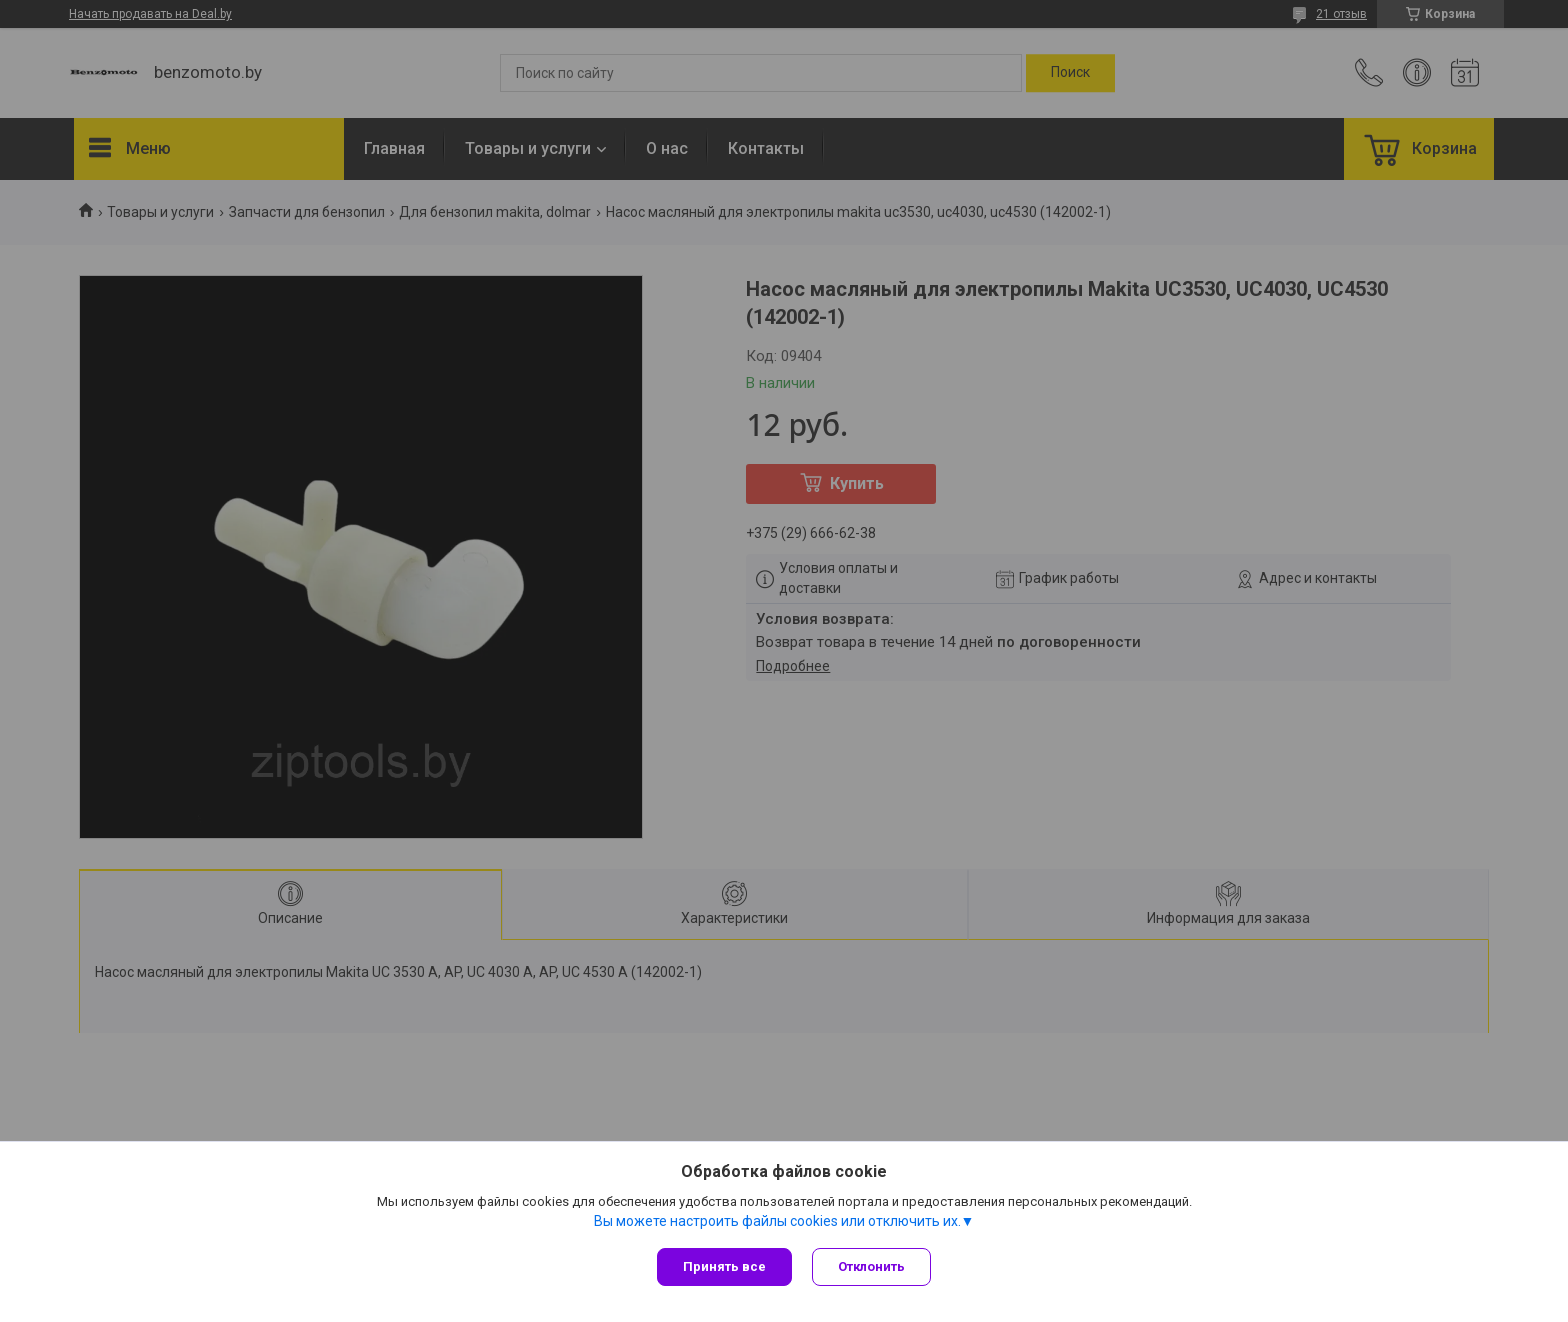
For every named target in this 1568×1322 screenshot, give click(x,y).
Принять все (724, 1266)
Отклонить (871, 1266)
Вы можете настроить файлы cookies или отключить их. (777, 1221)
